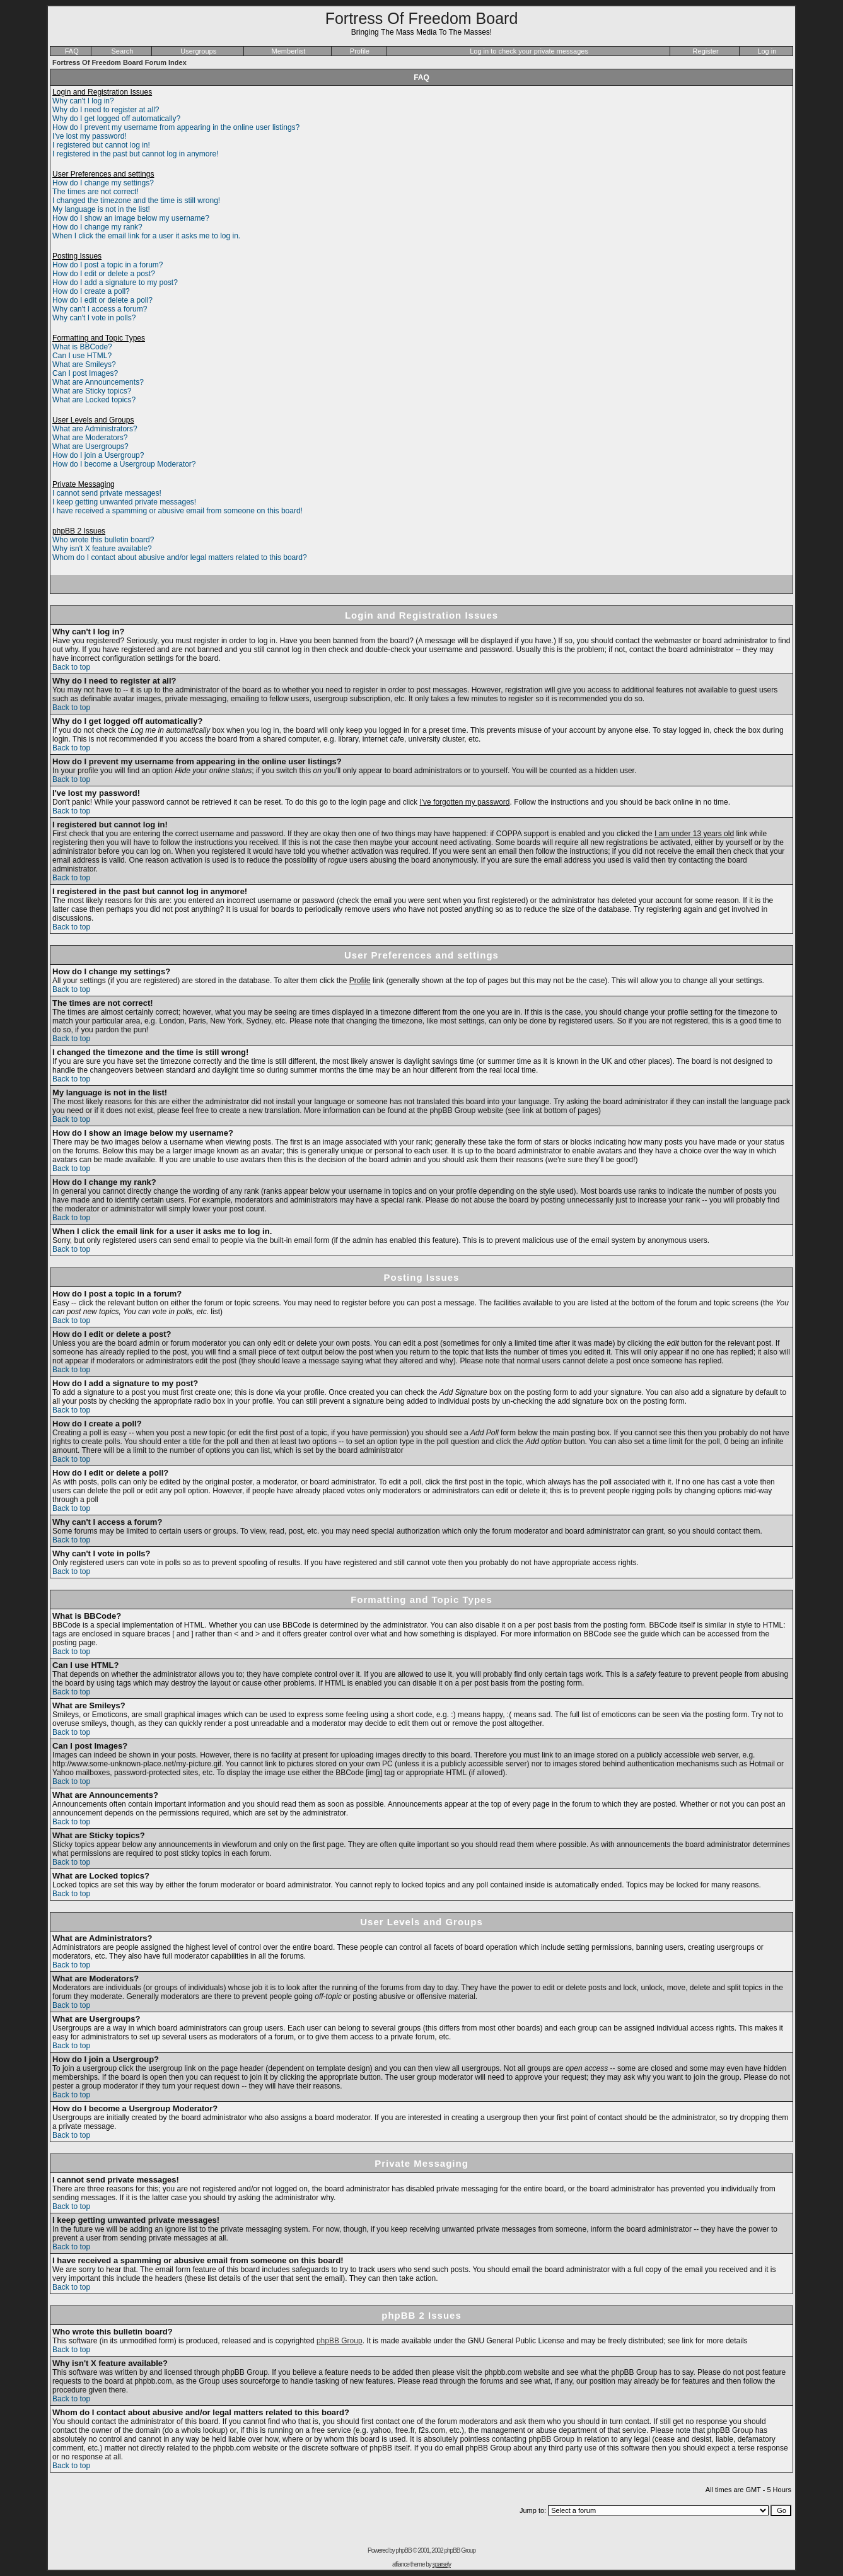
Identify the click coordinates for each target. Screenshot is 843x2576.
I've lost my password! (89, 136)
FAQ (72, 51)
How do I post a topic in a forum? (107, 264)
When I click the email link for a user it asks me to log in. (146, 235)
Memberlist (289, 51)
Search (123, 51)
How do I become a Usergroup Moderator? (123, 464)
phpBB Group (340, 2340)
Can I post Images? (85, 373)
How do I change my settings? (103, 182)
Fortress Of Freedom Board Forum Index (119, 62)
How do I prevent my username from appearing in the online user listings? (175, 127)
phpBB (404, 2550)
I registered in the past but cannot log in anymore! (135, 153)
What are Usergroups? (90, 446)
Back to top (71, 667)
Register (706, 51)
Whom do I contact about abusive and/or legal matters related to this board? (179, 557)
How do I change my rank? (97, 227)
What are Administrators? (94, 428)
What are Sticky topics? (91, 391)
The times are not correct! (95, 191)
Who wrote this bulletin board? (103, 539)
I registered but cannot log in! (101, 145)
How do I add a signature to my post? (115, 282)
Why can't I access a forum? (99, 309)
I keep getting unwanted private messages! (124, 502)
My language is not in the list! (101, 209)
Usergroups (198, 51)
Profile (359, 51)
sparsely (442, 2564)
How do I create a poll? (91, 291)
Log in (766, 51)
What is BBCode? (82, 346)
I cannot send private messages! (106, 493)
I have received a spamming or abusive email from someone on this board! (177, 510)
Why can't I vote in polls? (94, 317)
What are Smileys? (84, 364)
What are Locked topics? (94, 399)
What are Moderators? (89, 437)
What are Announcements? (98, 382)
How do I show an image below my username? (130, 218)
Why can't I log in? (83, 100)
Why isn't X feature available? (102, 548)
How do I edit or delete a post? (103, 273)
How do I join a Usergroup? (98, 455)
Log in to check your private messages (529, 51)
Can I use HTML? (82, 355)
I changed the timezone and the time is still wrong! (136, 200)
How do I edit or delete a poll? (102, 300)
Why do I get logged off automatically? (116, 118)
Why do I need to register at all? (105, 109)
